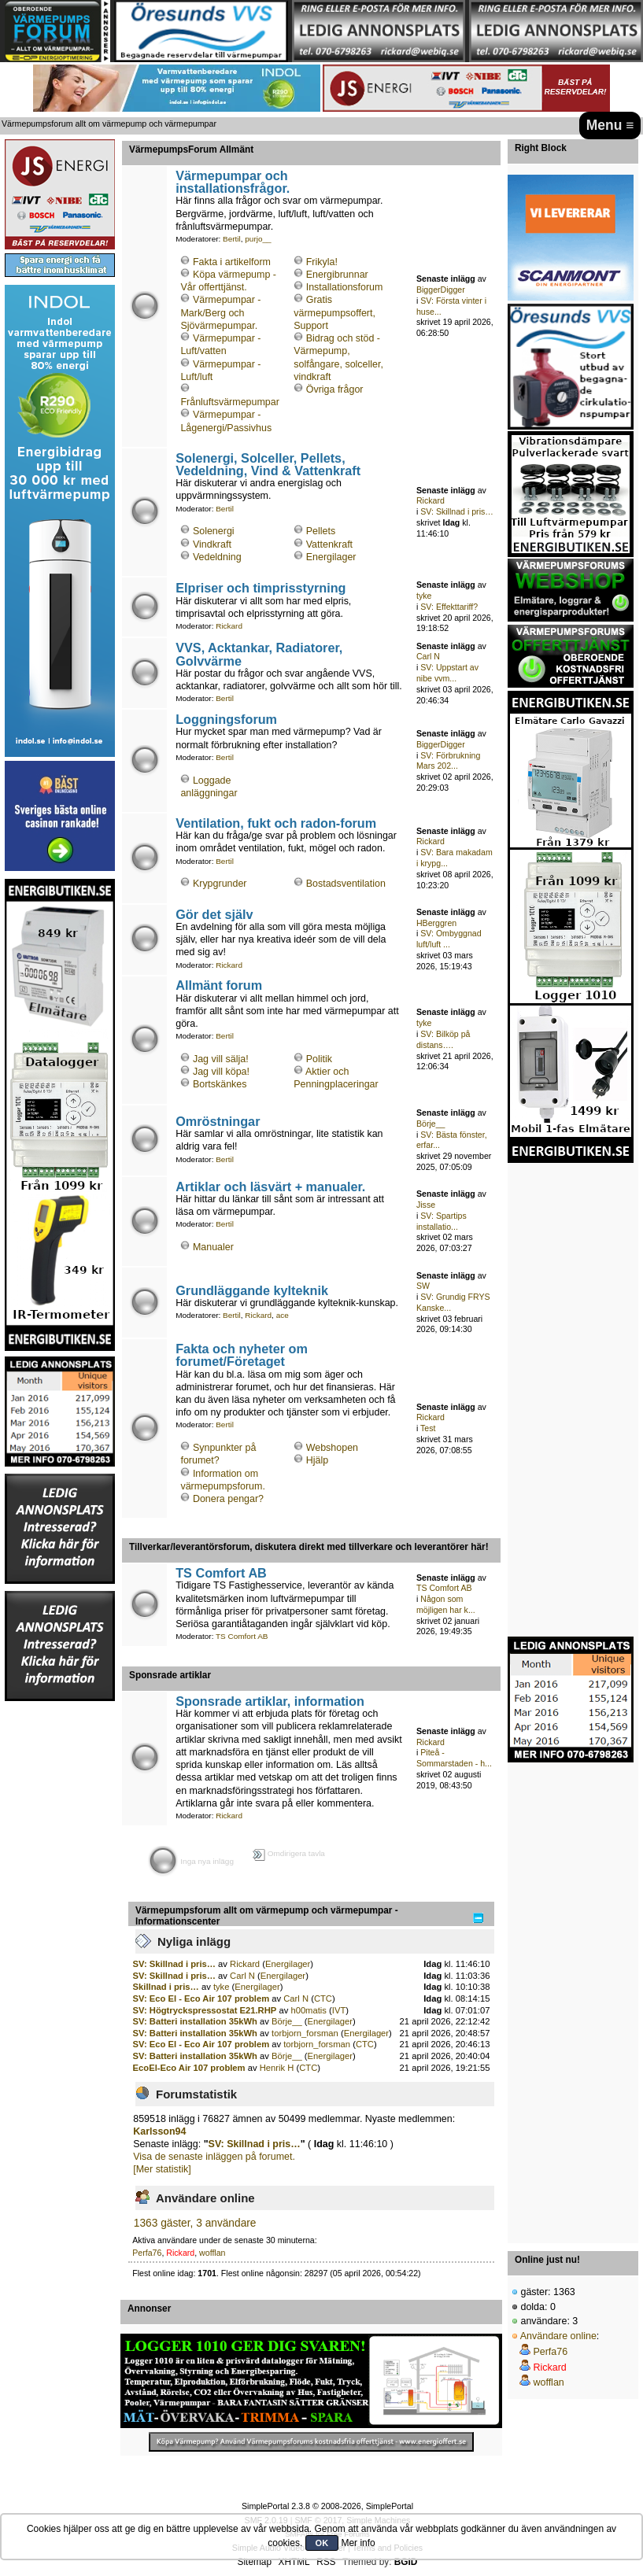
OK (322, 2543)
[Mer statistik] (161, 2169)
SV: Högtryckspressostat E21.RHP (205, 2010)
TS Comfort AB (221, 1573)
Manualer (213, 1247)
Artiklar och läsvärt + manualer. (270, 1186)
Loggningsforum (226, 719)
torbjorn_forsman (305, 2033)
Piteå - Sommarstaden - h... (454, 1757)
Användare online (558, 2336)
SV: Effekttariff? (449, 606)
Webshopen (332, 1447)
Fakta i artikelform (232, 262)
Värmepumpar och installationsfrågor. (233, 181)
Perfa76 (146, 2252)
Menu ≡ (610, 125)
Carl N (428, 656)
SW (423, 1285)
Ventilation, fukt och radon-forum (276, 823)
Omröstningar (218, 1121)
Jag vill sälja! (221, 1059)
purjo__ (258, 238)
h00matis (308, 2010)
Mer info (358, 2542)
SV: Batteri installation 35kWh (195, 2021)
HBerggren (436, 923)
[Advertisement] (60, 1939)
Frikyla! (322, 262)
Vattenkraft (329, 544)
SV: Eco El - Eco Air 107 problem (201, 1998)
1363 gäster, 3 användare (195, 2223)
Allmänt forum (219, 985)
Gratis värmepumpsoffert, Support (334, 312)
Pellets (320, 531)
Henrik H (277, 2067)
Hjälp (317, 1460)
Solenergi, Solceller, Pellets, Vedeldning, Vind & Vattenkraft (268, 464)
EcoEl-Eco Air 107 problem (189, 2067)
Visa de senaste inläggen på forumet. (214, 2156)
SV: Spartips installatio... (441, 1221)
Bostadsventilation (346, 883)
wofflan (212, 2252)
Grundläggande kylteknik (252, 1290)
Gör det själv (214, 914)
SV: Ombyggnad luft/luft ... (449, 938)
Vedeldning (217, 557)
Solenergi (214, 531)
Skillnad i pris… (166, 1986)
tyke (423, 595)
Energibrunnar (337, 274)
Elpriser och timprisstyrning (261, 588)
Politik (319, 1059)
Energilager (331, 557)
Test (427, 1428)
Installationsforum (344, 287)
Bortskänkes (220, 1084)
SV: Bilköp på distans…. (443, 1039)
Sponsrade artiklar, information (270, 1701)
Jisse (425, 1204)
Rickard (430, 500)
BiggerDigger (440, 289)
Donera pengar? (228, 1498)
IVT (339, 2010)
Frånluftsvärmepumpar (229, 402)
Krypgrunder (220, 883)
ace (282, 1315)
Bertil (232, 238)
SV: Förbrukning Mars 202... (448, 761)
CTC (323, 1998)
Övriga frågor (335, 389)
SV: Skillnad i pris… (456, 511)
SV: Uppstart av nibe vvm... (447, 672)
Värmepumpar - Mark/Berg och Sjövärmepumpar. (220, 312)
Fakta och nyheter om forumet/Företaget (242, 1355)
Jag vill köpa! (221, 1071)
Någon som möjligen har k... (445, 1604)
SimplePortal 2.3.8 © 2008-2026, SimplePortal (327, 2506)
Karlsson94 (159, 2131)
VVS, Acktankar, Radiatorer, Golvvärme (259, 653)
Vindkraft (212, 544)
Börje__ (430, 1123)
